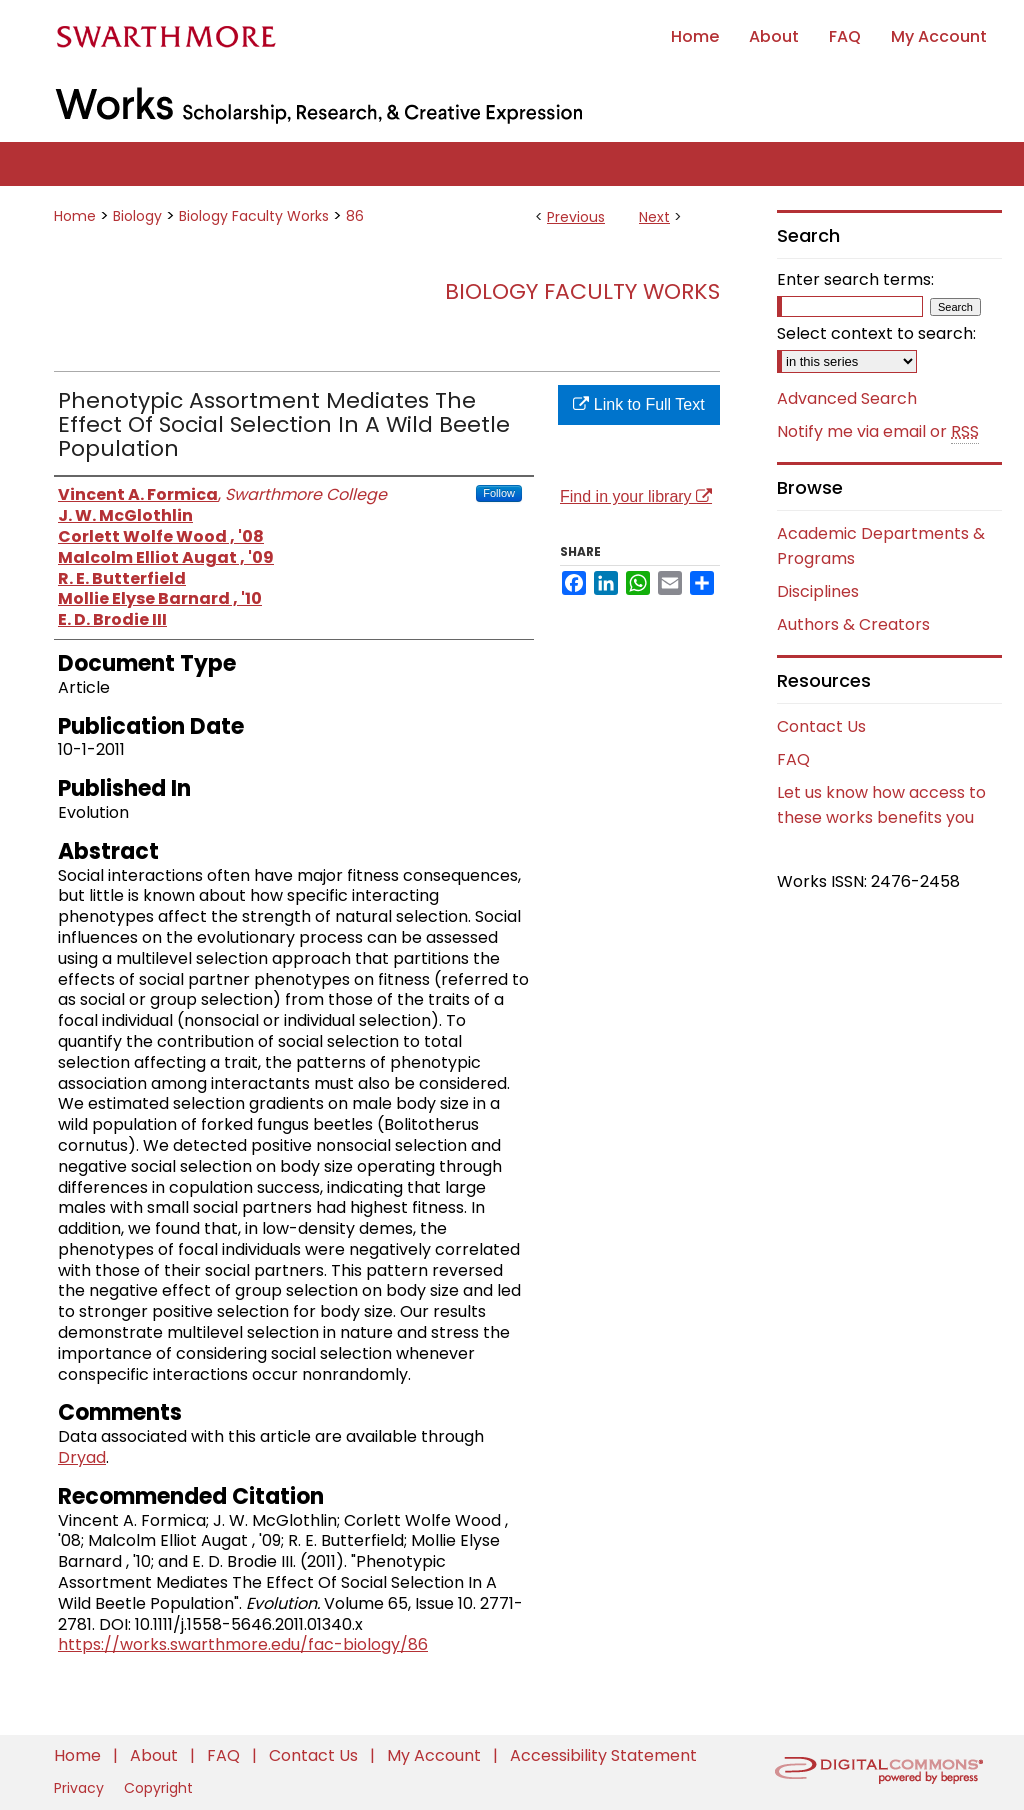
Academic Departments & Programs (881, 546)
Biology (137, 216)
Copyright (158, 1788)
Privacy (81, 1788)
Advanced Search (847, 398)
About (156, 1755)
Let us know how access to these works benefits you (881, 805)
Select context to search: (876, 333)
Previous (576, 217)
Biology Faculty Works (254, 216)
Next (654, 217)
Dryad (82, 1457)
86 (355, 216)
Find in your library (636, 496)
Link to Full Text (638, 404)
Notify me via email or (878, 432)
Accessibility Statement (603, 1755)
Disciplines (818, 591)
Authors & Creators (853, 624)
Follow (499, 493)
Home (75, 216)
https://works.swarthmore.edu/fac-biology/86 (243, 1644)
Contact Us (821, 726)
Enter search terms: (855, 279)
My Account (436, 1755)
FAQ (793, 759)
